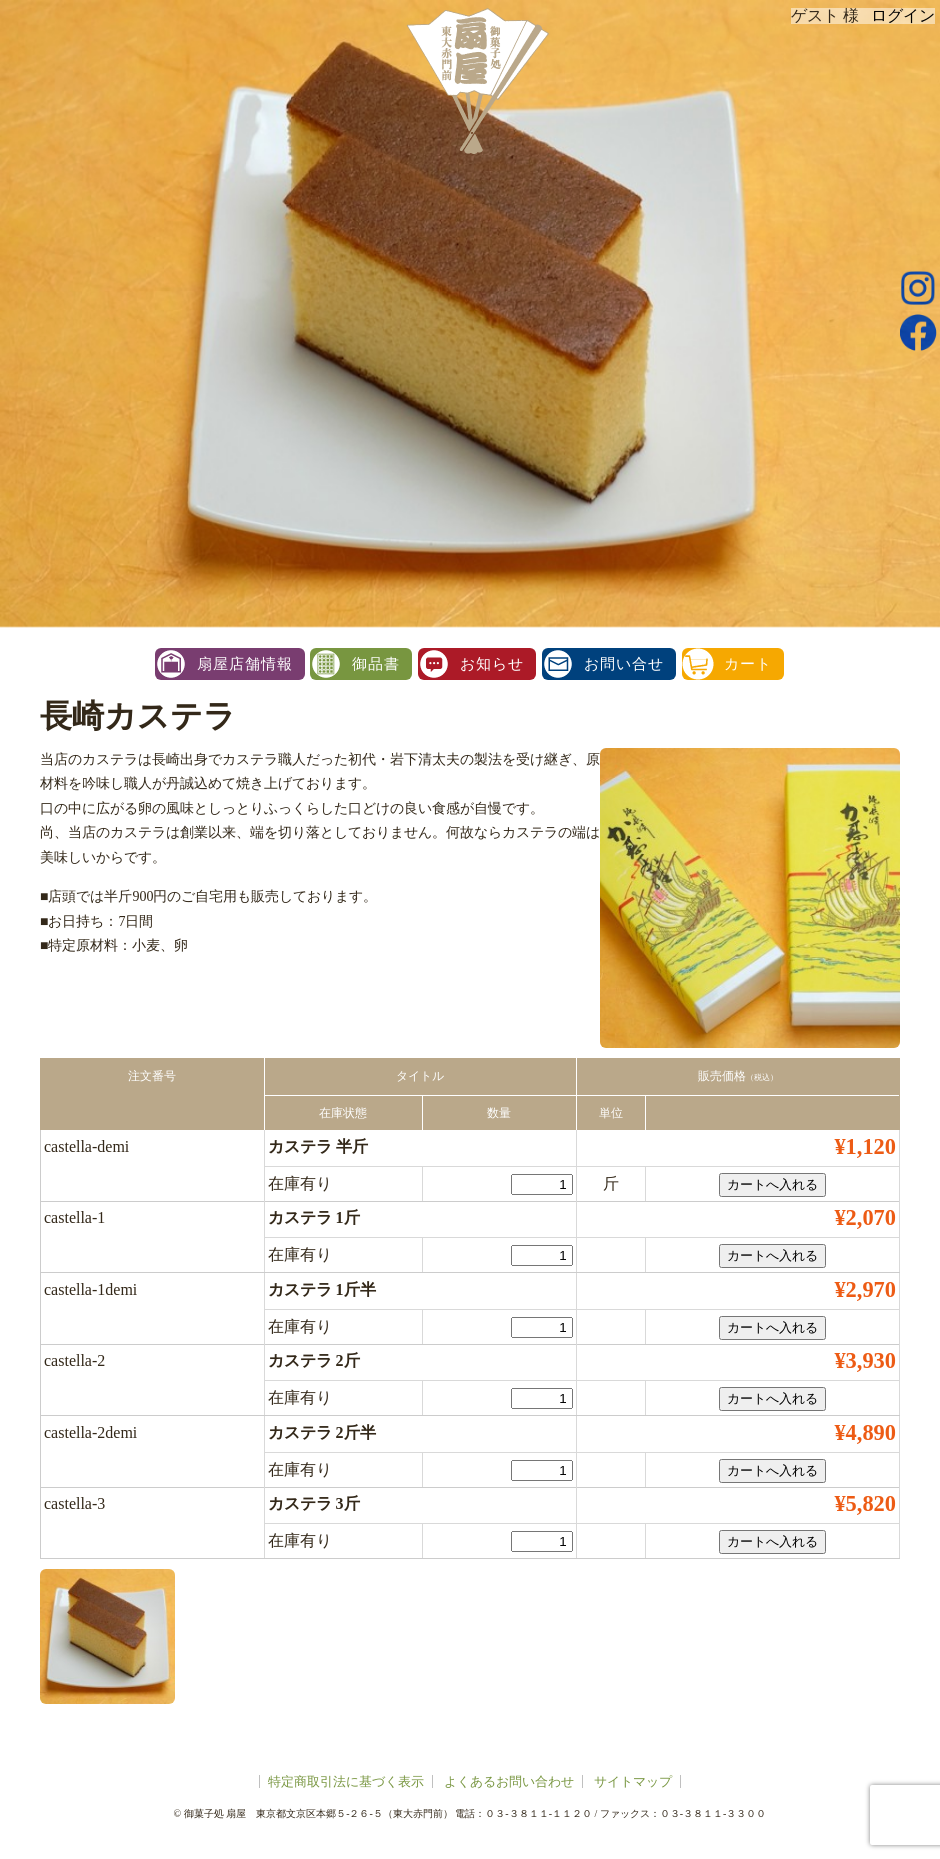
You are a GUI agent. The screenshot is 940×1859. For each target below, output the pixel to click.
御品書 (376, 664)
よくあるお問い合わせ (509, 1781)
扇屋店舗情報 (245, 664)
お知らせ (492, 664)
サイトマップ (633, 1781)
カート (748, 664)
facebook (918, 332)
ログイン (903, 15)
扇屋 (475, 80)
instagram (918, 288)
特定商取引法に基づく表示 (346, 1781)
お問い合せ (624, 664)
